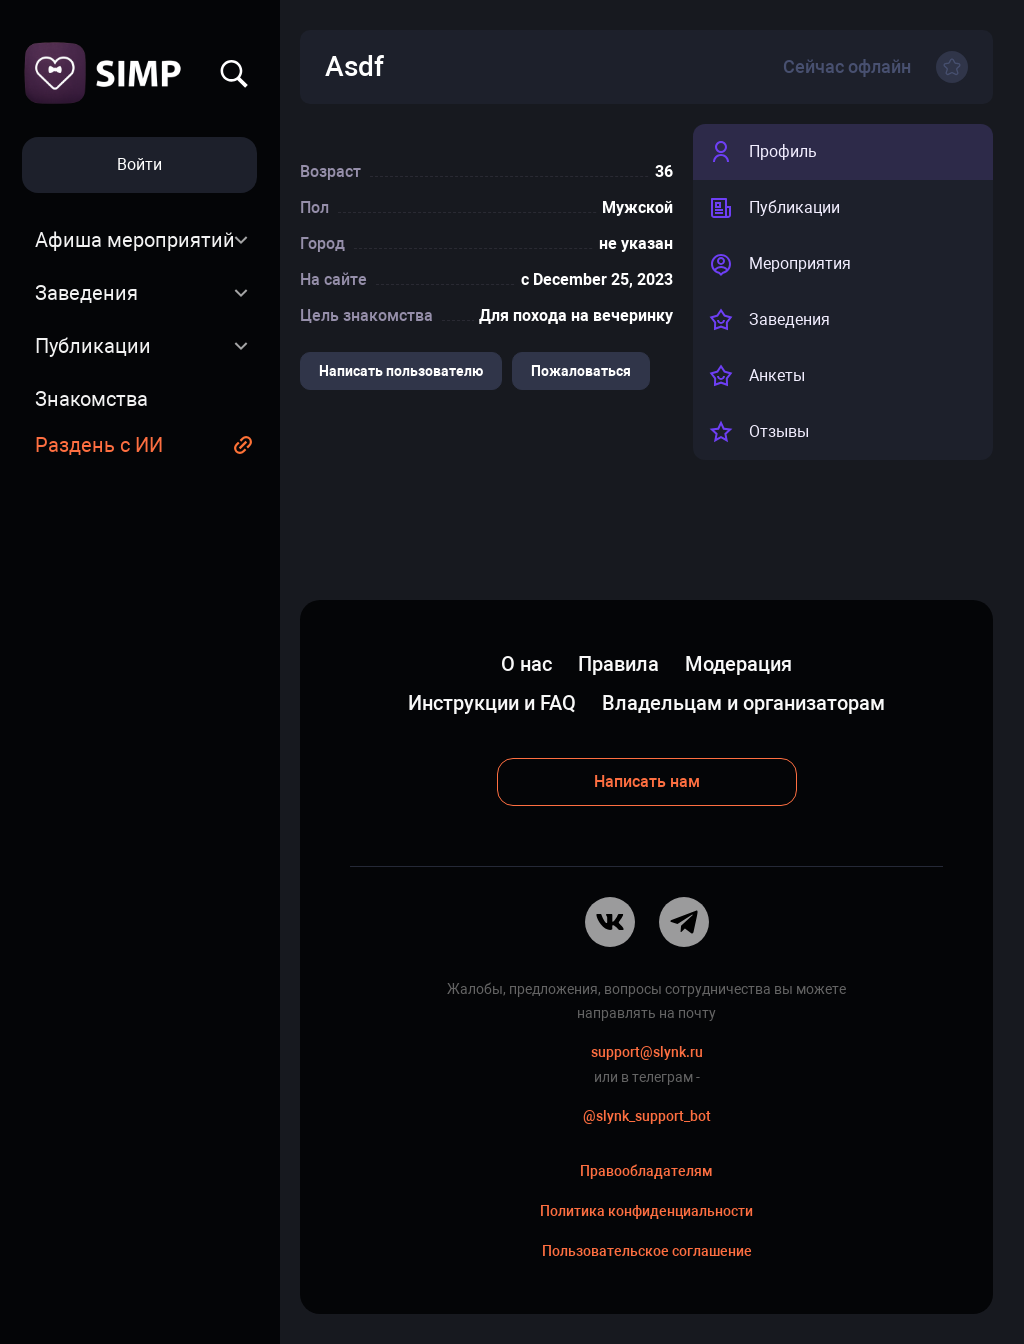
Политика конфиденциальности (646, 1211)
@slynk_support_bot (647, 1116)
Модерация (738, 664)
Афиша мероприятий (135, 240)
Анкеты (757, 376)
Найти (234, 74)
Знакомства (91, 399)
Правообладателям (646, 1171)
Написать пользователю (401, 371)
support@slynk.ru (647, 1052)
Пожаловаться (581, 371)
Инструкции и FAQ (492, 703)
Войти (139, 164)
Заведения (86, 293)
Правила (618, 664)
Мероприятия (780, 264)
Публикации (93, 346)
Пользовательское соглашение (647, 1251)
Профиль (763, 152)
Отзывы (759, 432)
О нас (526, 664)
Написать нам (647, 781)
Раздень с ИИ (99, 445)
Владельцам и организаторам (743, 703)
